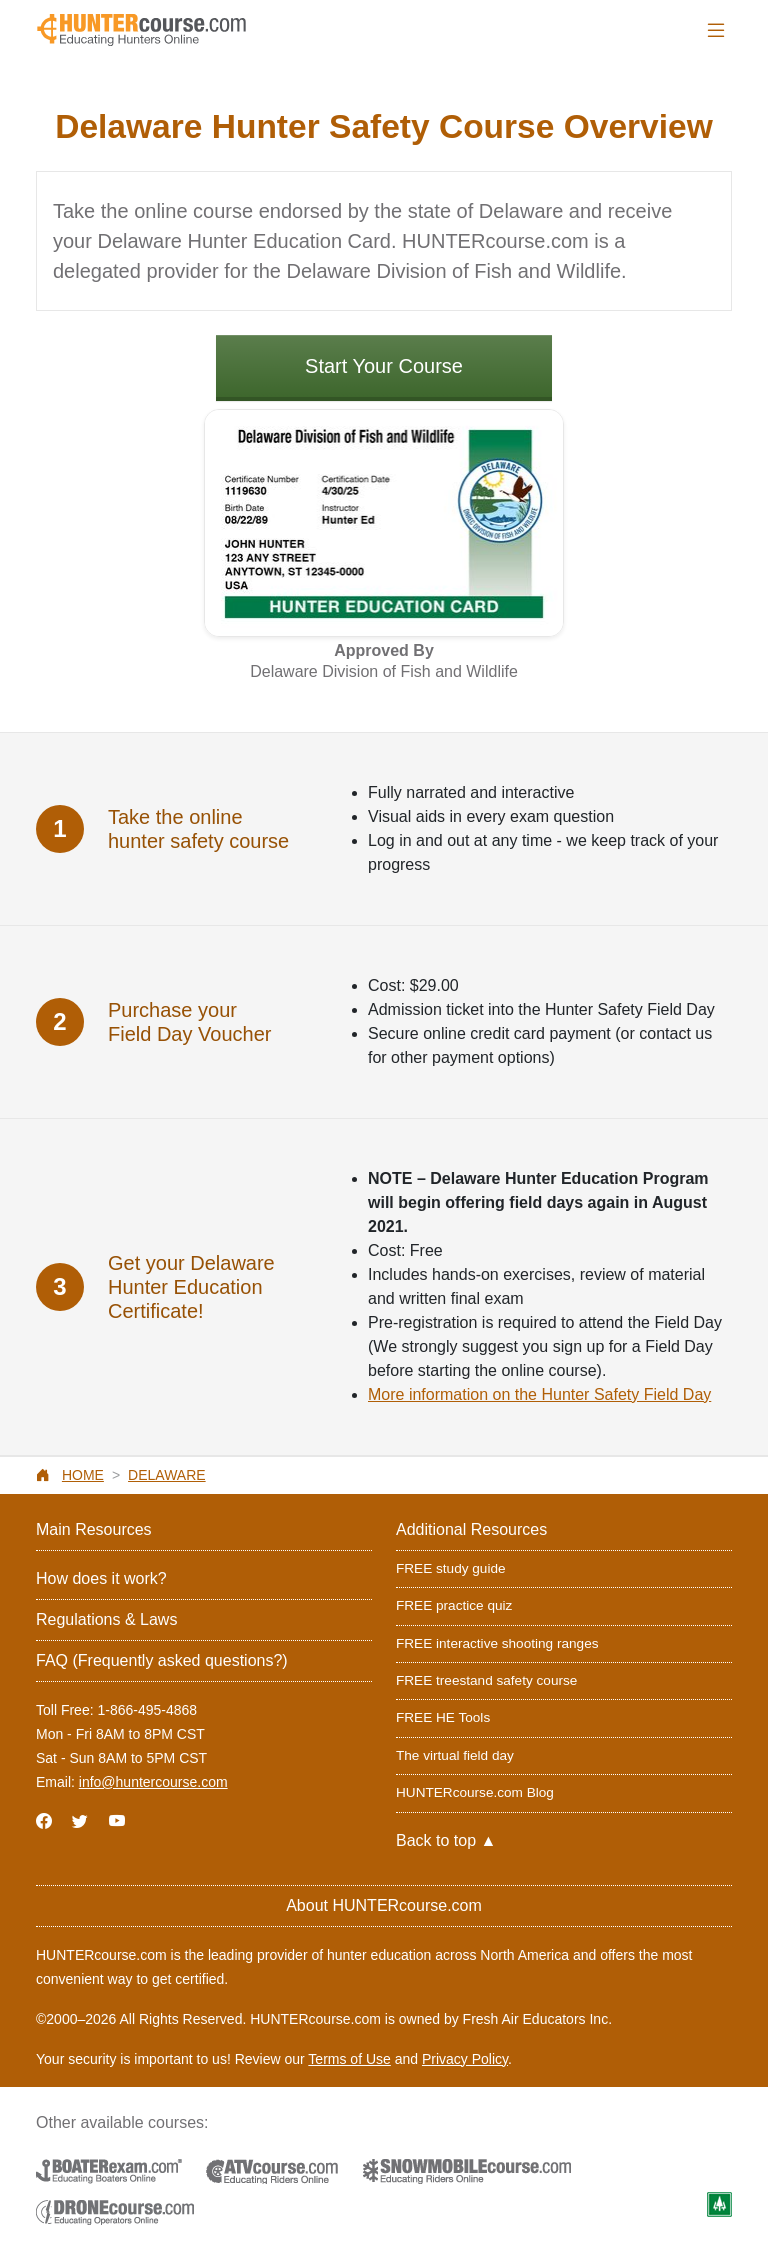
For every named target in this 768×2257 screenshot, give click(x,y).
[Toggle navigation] (716, 30)
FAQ (162, 1660)
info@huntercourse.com (153, 1782)
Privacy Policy (465, 2059)
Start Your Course (384, 366)
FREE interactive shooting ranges (497, 1643)
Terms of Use (349, 2059)
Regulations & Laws (106, 1619)
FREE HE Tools (443, 1717)
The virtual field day (455, 1755)
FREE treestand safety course (486, 1680)
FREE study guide (451, 1568)
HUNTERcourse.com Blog (475, 1792)
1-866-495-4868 (147, 1710)
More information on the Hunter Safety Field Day (539, 1394)
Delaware (167, 1475)
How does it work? (101, 1578)
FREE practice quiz (454, 1605)
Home (83, 1475)
